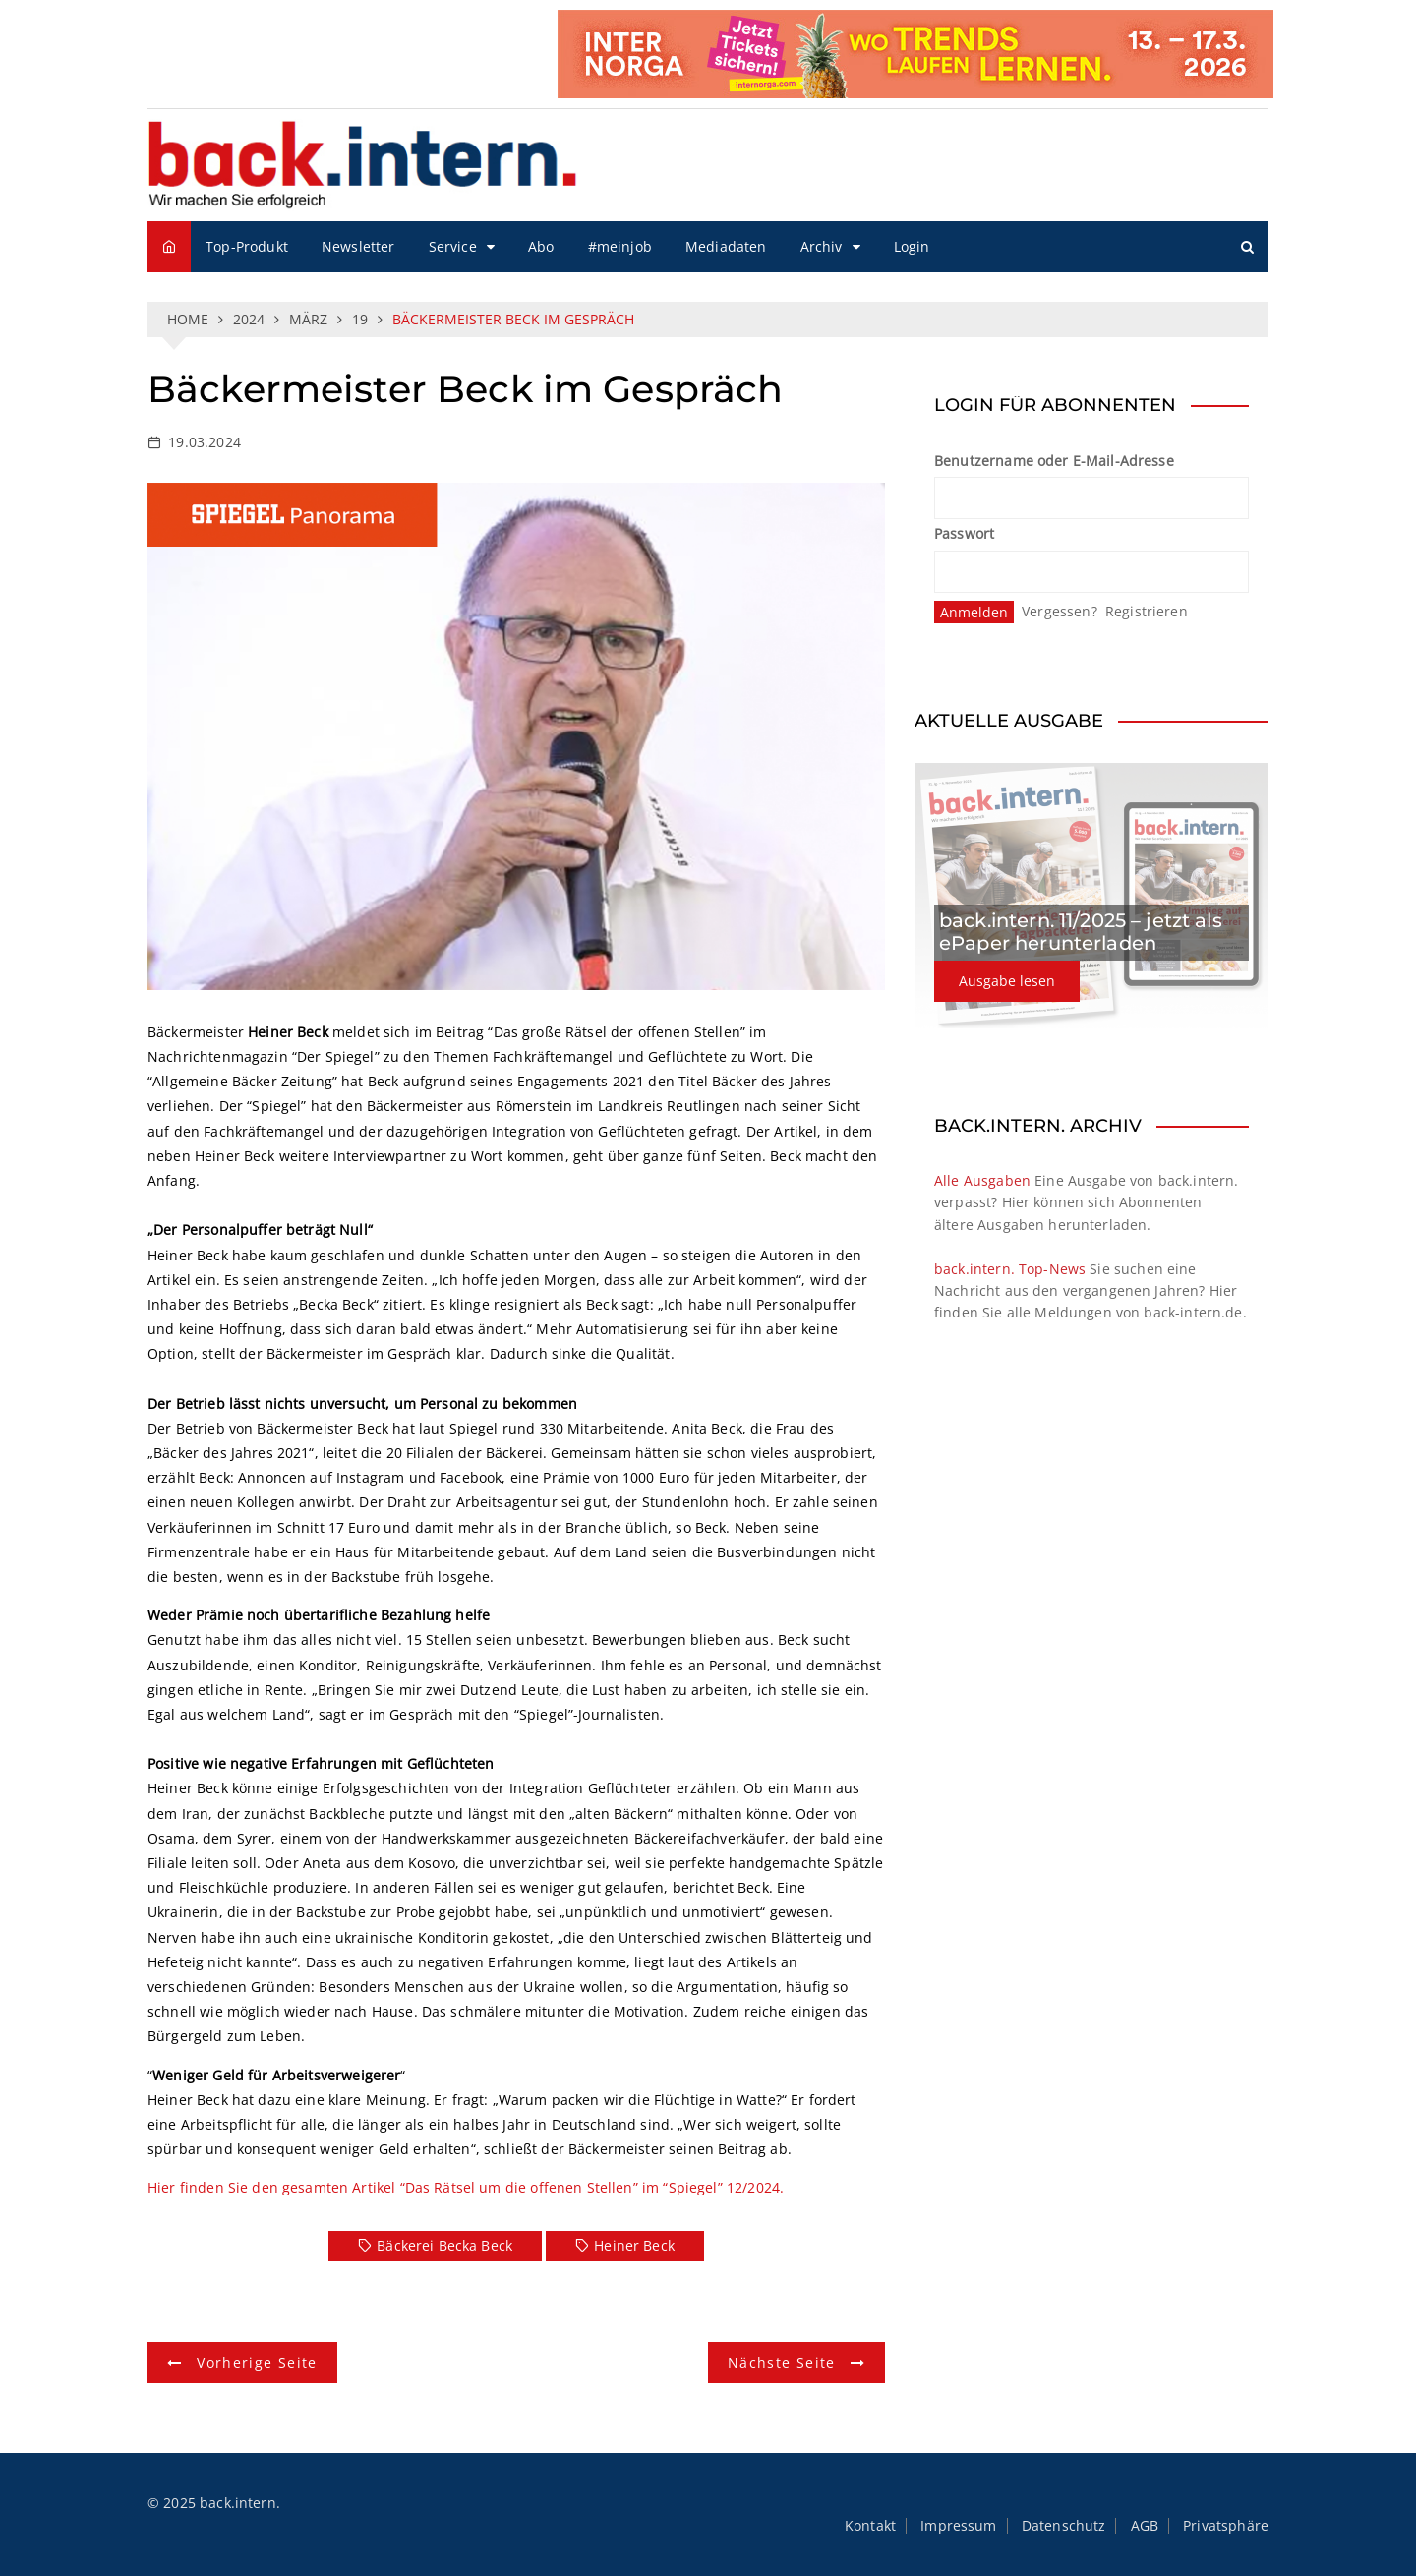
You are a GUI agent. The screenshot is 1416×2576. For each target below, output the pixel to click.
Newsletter (358, 246)
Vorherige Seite (257, 2362)
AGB (1144, 2526)
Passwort (964, 533)
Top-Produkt (247, 246)
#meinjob (620, 246)
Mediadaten (726, 246)
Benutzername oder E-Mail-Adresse (1054, 460)
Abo (541, 246)
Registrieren (1146, 611)
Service (453, 246)
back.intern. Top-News (1010, 1268)
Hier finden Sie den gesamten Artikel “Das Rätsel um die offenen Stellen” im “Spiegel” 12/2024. (466, 2187)
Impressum (958, 2526)
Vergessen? (1059, 611)
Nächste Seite (782, 2362)
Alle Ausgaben (982, 1180)
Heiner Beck (634, 2245)
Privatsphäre (1225, 2526)
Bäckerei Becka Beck (444, 2245)
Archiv (821, 246)
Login (912, 246)
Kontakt (870, 2526)
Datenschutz (1064, 2526)
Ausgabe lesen (1007, 980)
